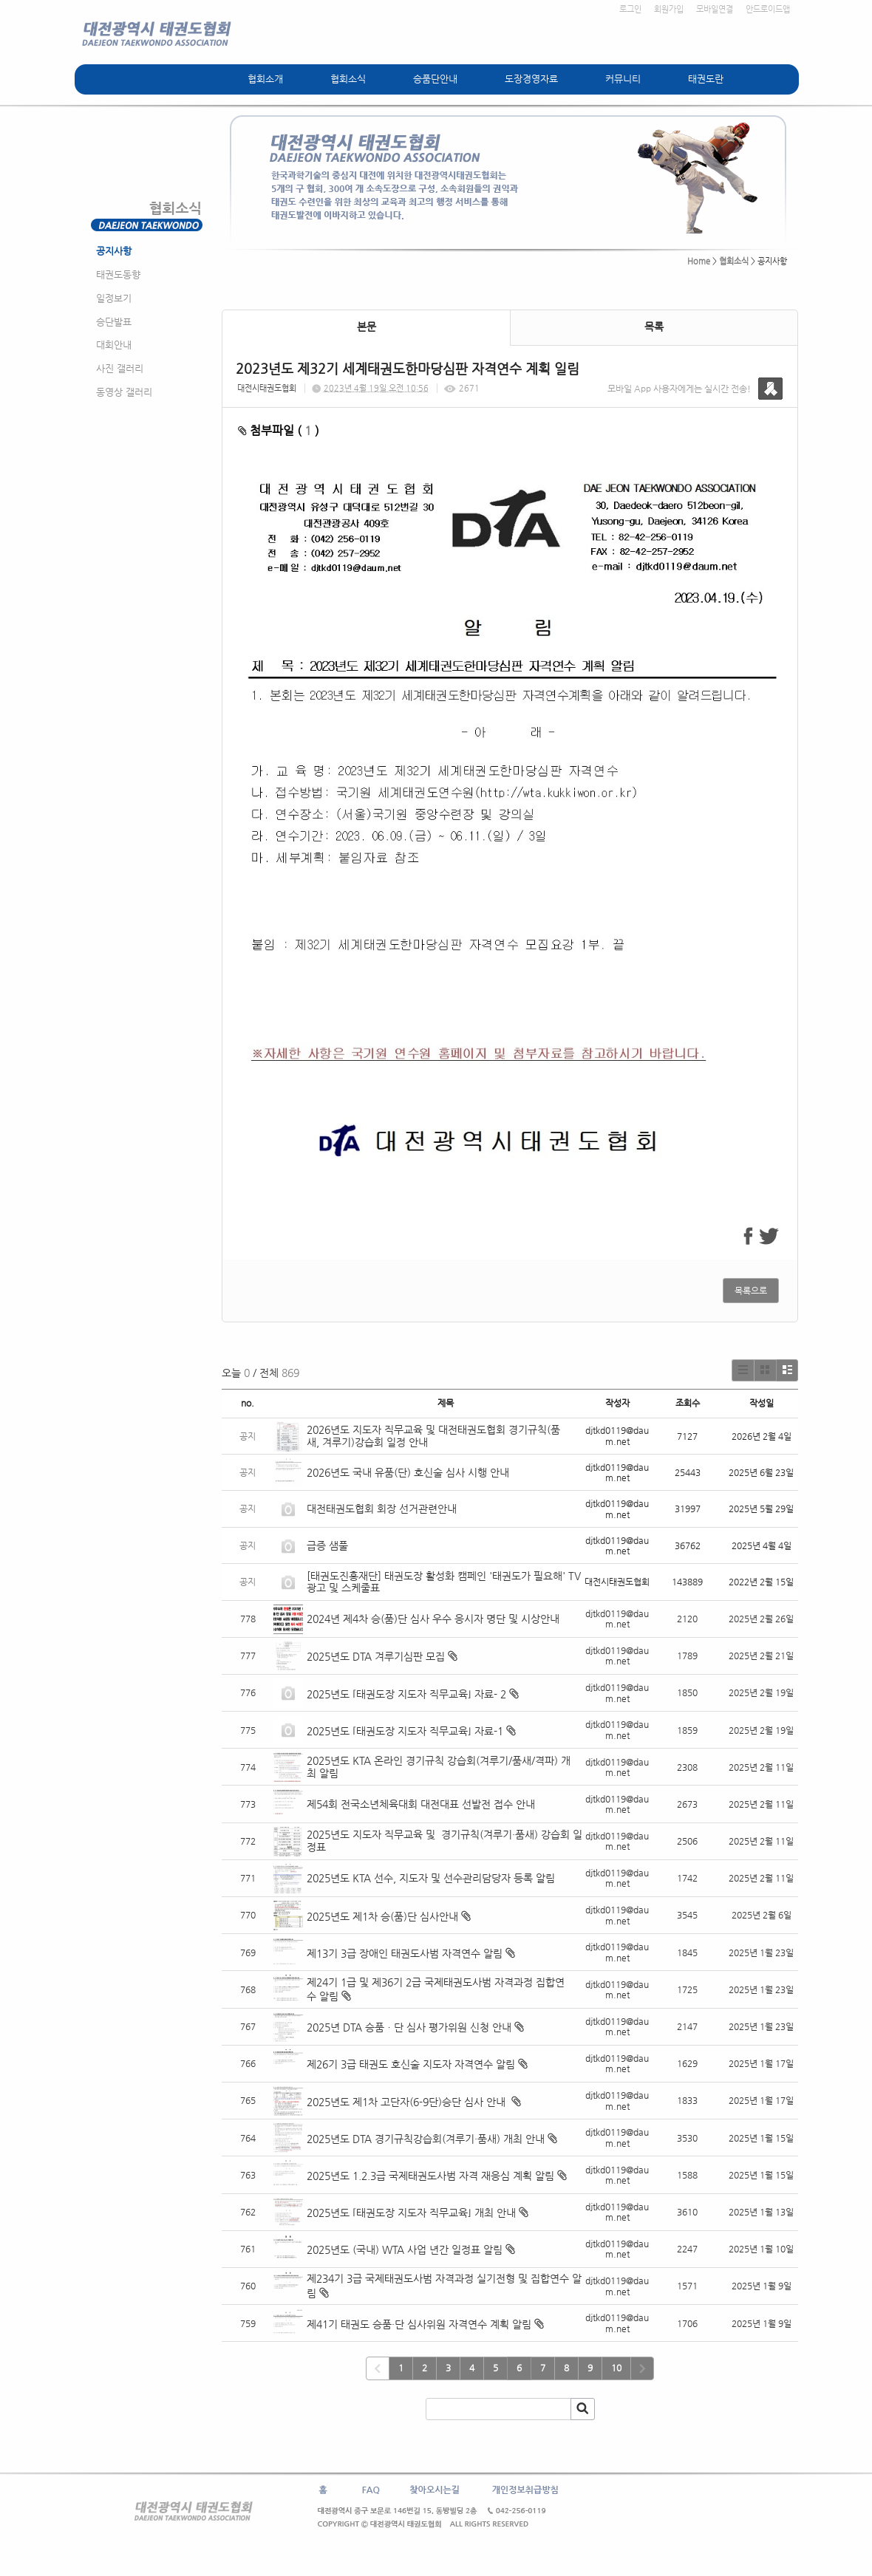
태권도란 (705, 78)
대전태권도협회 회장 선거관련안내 (382, 1508)
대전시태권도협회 (266, 388)
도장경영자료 (531, 78)
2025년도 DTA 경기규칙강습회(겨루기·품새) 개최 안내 (426, 2139)
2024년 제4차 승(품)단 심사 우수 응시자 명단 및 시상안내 (433, 1618)
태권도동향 (118, 274)
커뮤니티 (623, 78)
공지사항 (114, 250)
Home (698, 261)
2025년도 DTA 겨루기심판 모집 (376, 1656)
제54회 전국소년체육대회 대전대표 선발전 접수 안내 (421, 1804)
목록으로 (751, 1290)
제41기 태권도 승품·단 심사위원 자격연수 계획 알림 (419, 2324)
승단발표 (114, 321)
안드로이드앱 (768, 9)
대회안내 (114, 344)
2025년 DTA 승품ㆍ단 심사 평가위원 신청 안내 (409, 2027)
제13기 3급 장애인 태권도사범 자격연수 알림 (405, 1953)
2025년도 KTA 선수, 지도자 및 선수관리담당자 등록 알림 (431, 1878)
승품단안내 (435, 78)
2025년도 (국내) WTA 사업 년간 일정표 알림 (405, 2249)
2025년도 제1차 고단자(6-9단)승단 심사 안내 (407, 2102)
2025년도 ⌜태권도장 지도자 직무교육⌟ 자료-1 (405, 1731)
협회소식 (348, 78)
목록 (654, 326)
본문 (366, 326)
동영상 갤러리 (124, 391)
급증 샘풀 (329, 1545)
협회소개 (265, 78)
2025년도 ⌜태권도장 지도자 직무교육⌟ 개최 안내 (411, 2212)
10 (616, 2368)
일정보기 (114, 298)
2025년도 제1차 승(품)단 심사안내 (382, 1916)
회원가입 (669, 9)
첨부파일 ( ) (278, 430)
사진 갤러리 (119, 368)
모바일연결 (714, 9)
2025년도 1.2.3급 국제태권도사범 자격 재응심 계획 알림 (430, 2176)
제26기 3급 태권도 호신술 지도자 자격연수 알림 (411, 2064)
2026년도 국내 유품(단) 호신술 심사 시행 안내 (408, 1472)
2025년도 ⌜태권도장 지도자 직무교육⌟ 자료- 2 (406, 1694)
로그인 (630, 9)
